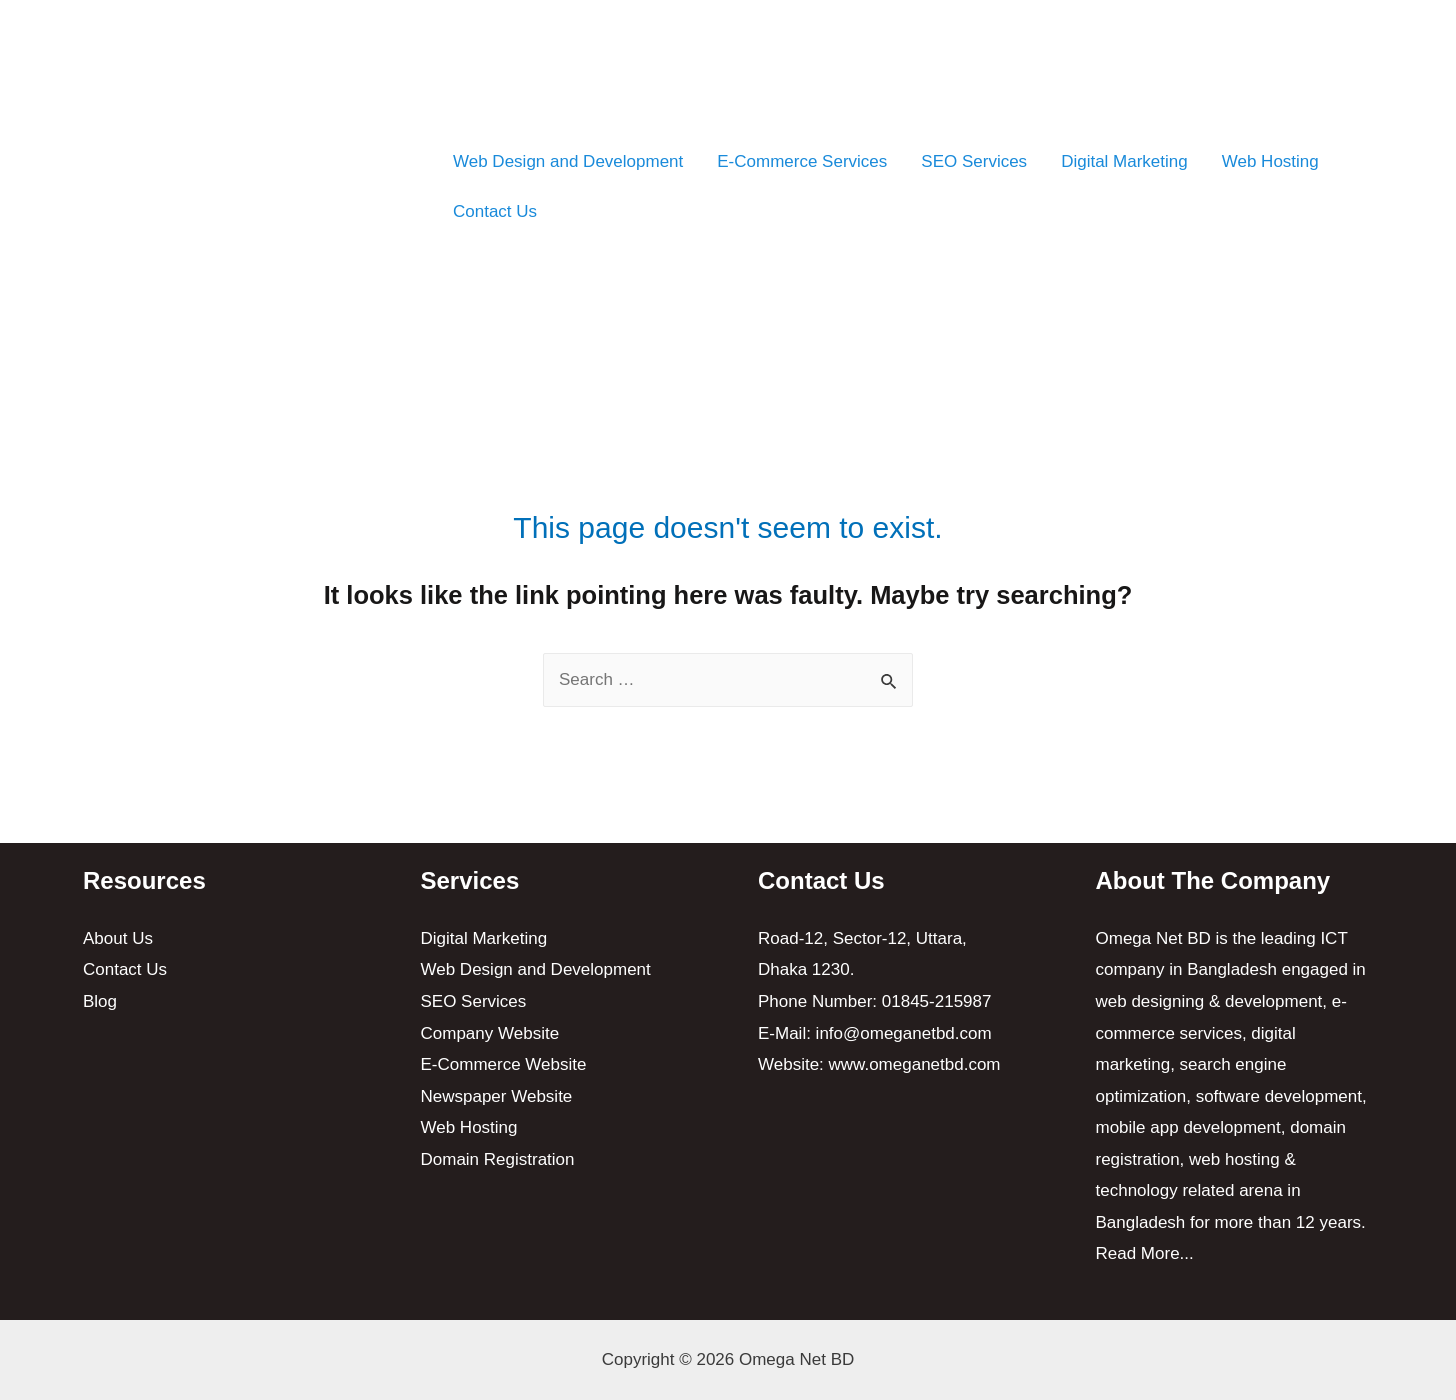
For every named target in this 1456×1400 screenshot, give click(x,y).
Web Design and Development (568, 161)
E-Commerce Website (504, 1064)
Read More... (1145, 1253)
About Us (118, 938)
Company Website (490, 1033)
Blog (100, 1001)
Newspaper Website (497, 1096)
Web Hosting (1270, 161)
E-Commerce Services (802, 161)
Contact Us (495, 211)
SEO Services (974, 161)
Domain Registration (498, 1159)
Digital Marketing (1124, 161)
